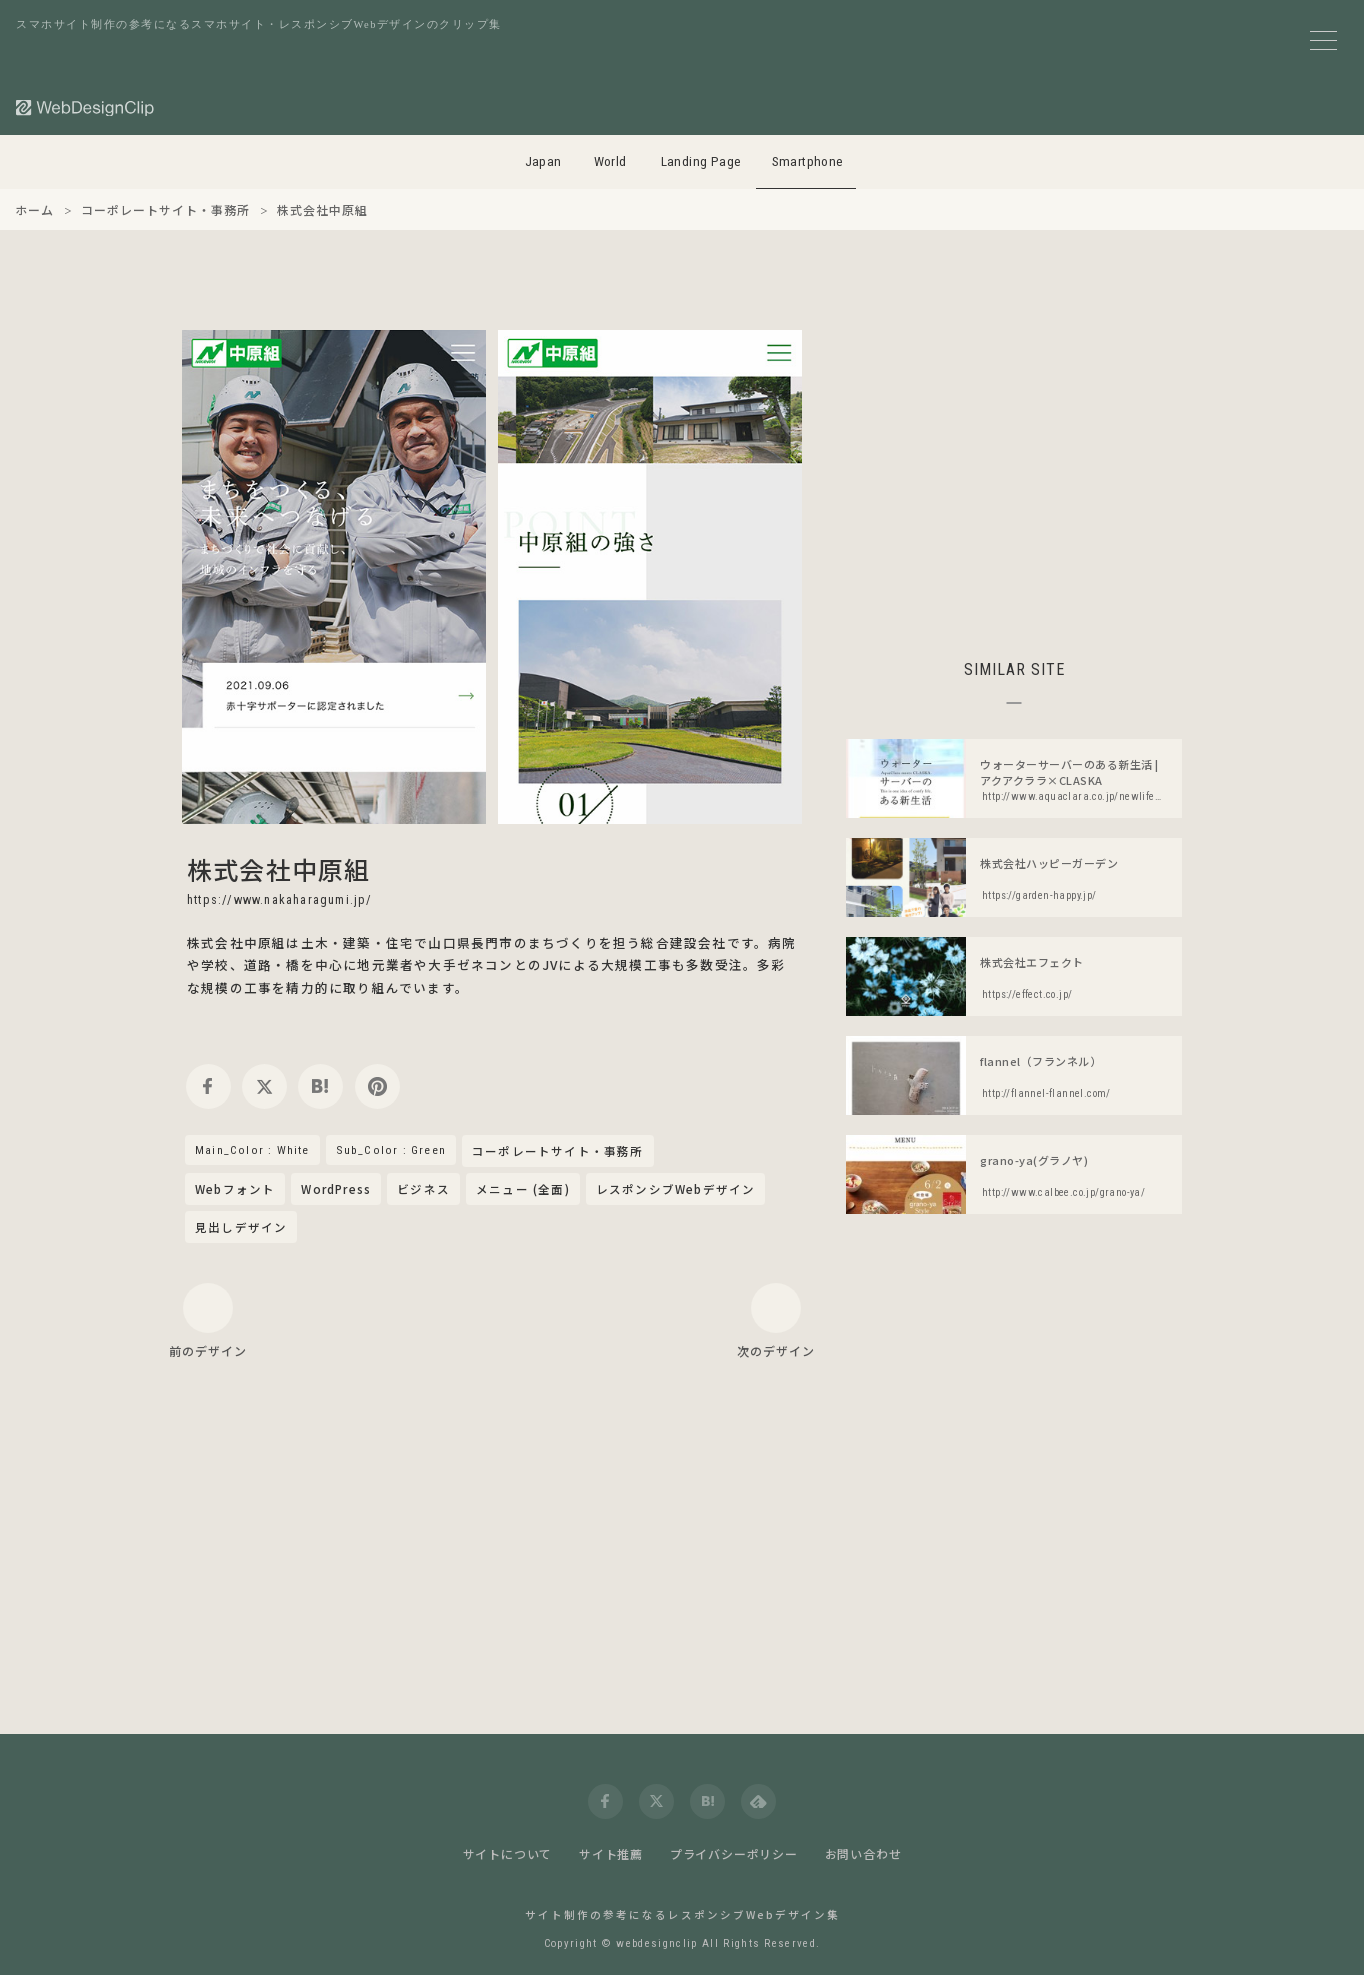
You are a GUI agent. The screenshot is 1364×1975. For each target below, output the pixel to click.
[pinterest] (377, 1086)
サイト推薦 (611, 1853)
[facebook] (208, 1086)
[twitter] (264, 1086)
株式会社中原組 (278, 869)
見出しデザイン (241, 1227)
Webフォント (235, 1189)
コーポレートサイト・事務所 (558, 1152)
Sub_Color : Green (391, 1150)
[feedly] (758, 1801)
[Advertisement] (1014, 470)
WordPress (336, 1189)
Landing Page (701, 161)
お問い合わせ (863, 1853)
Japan (543, 161)
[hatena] (320, 1086)
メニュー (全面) (523, 1189)
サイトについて (508, 1853)
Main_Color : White (252, 1150)
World (610, 161)
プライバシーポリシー (734, 1853)
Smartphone (808, 161)
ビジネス (423, 1189)
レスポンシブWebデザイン (676, 1189)
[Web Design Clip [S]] (86, 107)
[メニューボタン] (1323, 40)
